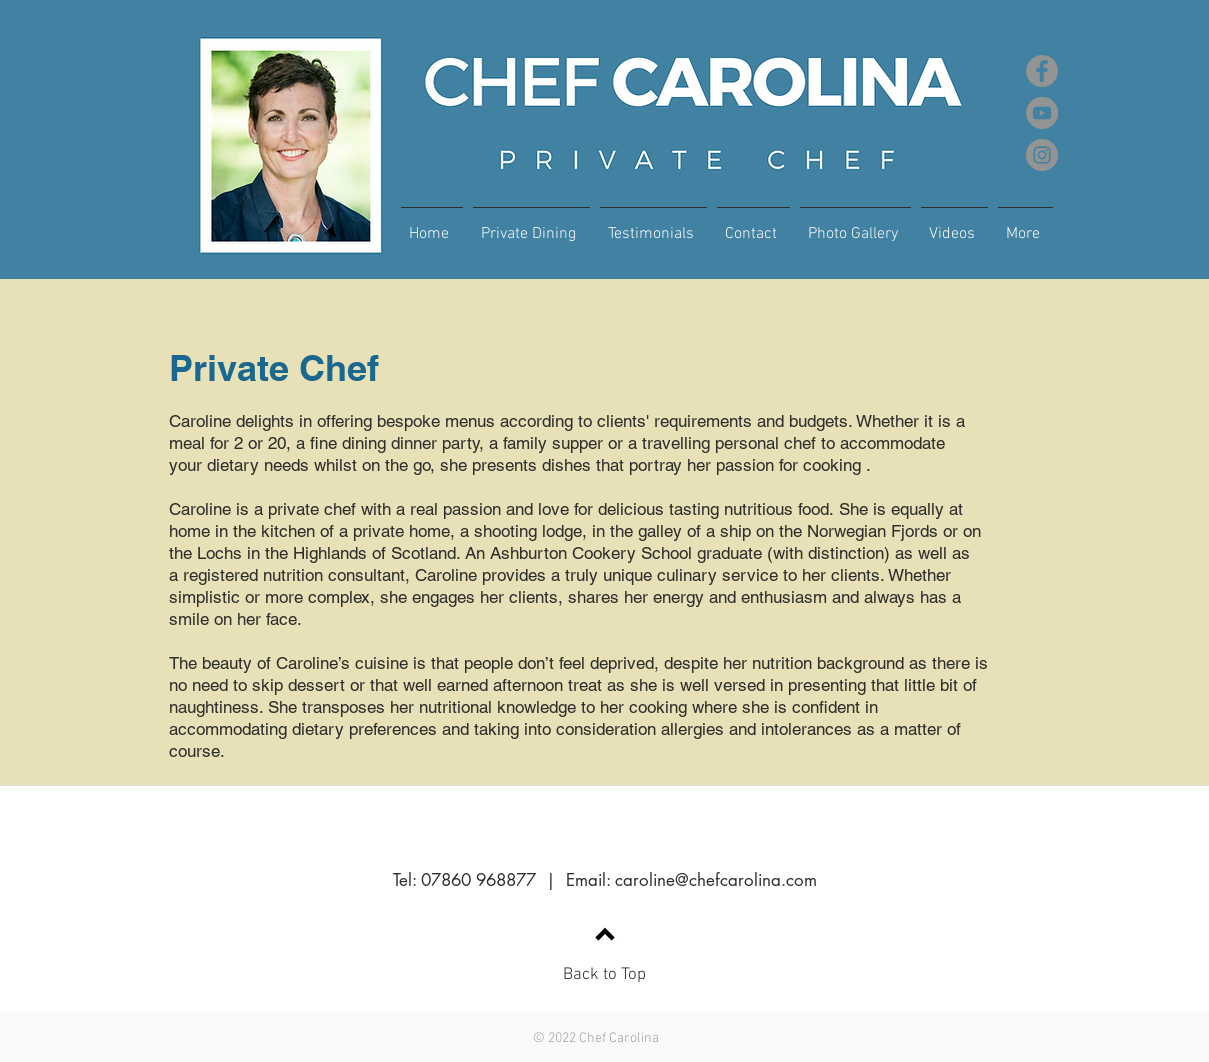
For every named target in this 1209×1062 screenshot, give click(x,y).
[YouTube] (1042, 113)
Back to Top (604, 975)
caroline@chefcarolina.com (716, 880)
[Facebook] (1042, 71)
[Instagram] (1042, 155)
